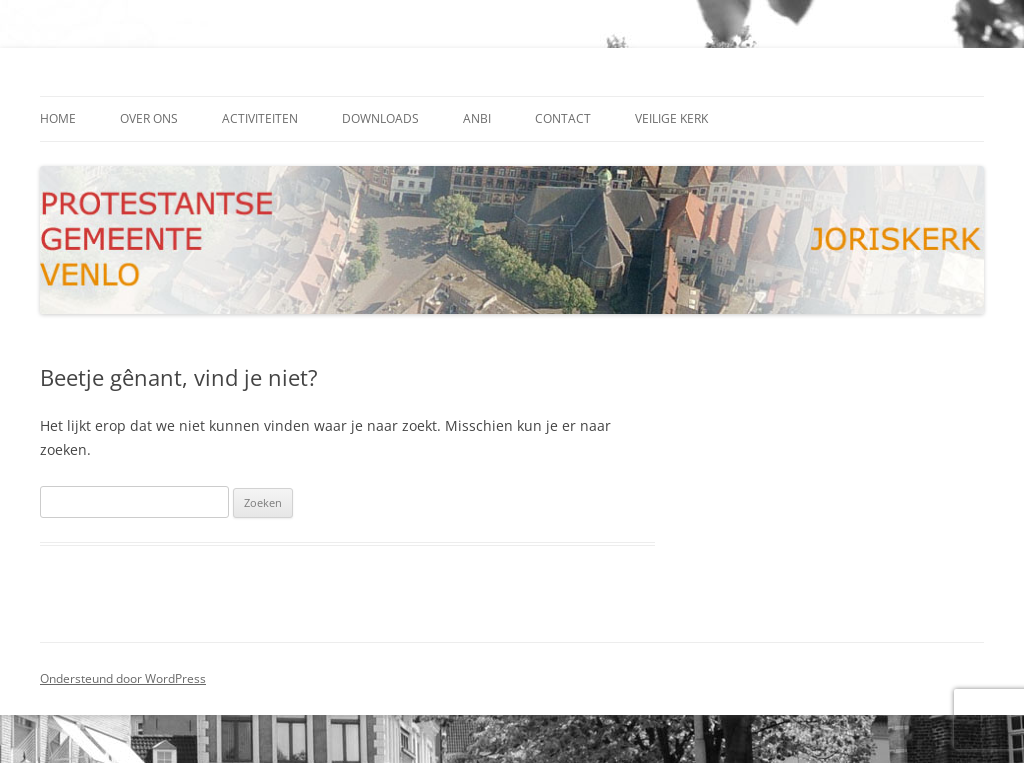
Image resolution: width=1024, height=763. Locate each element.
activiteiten (260, 118)
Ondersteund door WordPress (123, 678)
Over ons (149, 118)
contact (563, 118)
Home (58, 118)
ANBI (477, 118)
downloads (380, 118)
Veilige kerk (671, 118)
